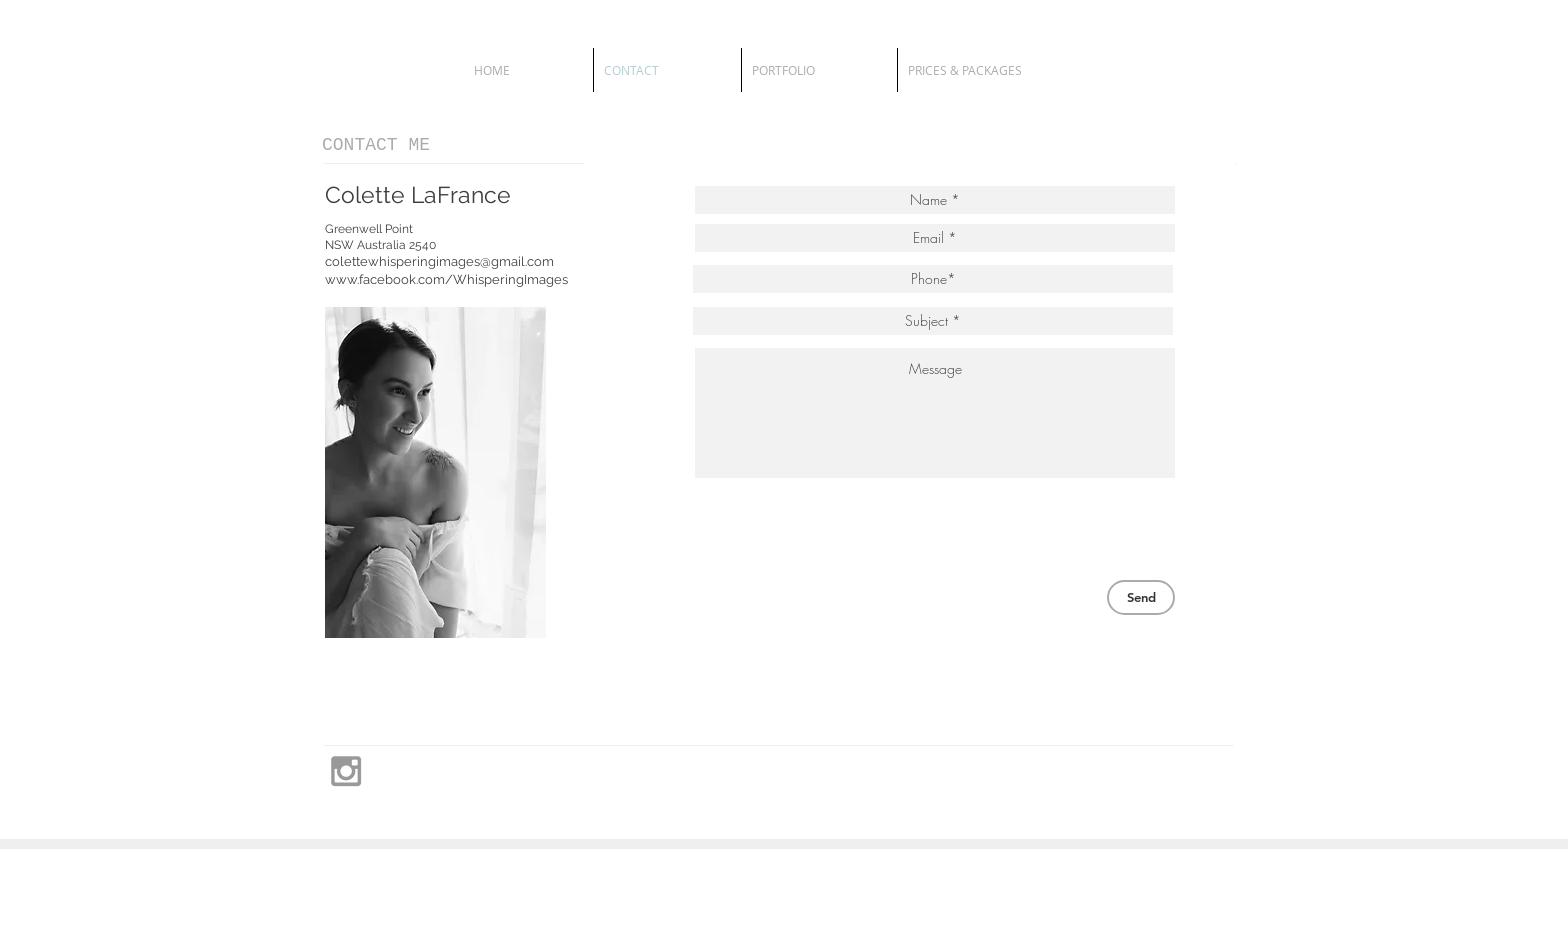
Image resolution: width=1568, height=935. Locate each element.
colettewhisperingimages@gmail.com (439, 261)
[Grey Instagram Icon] (346, 771)
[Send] (1141, 597)
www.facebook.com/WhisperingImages (446, 279)
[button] (819, 70)
